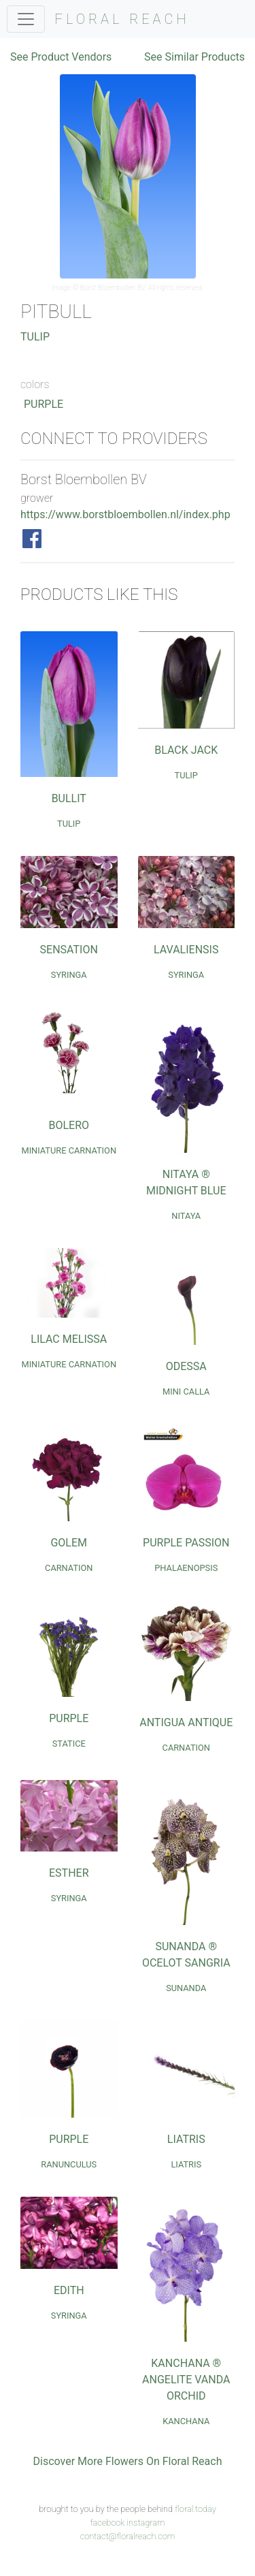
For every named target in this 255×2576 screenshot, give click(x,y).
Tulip (35, 336)
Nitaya (186, 1216)
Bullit (69, 798)
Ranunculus (69, 2164)
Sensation (69, 949)
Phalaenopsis (186, 1568)
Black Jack (186, 750)
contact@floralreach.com (127, 2536)
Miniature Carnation (68, 1150)
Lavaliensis (186, 949)
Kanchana (186, 2421)
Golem (68, 1542)
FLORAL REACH (122, 19)
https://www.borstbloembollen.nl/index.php (125, 514)
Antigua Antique (186, 1722)
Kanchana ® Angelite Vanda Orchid (186, 2379)
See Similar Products (194, 56)
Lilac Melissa (69, 1339)
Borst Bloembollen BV (112, 287)
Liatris (186, 2139)
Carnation (68, 1568)
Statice (69, 1743)
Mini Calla (186, 1391)
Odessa (186, 1366)
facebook (107, 2522)
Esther (69, 1872)
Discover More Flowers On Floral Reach (127, 2461)
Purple (43, 404)
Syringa (69, 975)
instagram (145, 2522)
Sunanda (186, 1988)
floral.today (195, 2509)
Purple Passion (186, 1542)
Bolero (68, 1125)
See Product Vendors (61, 56)
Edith (69, 2290)
